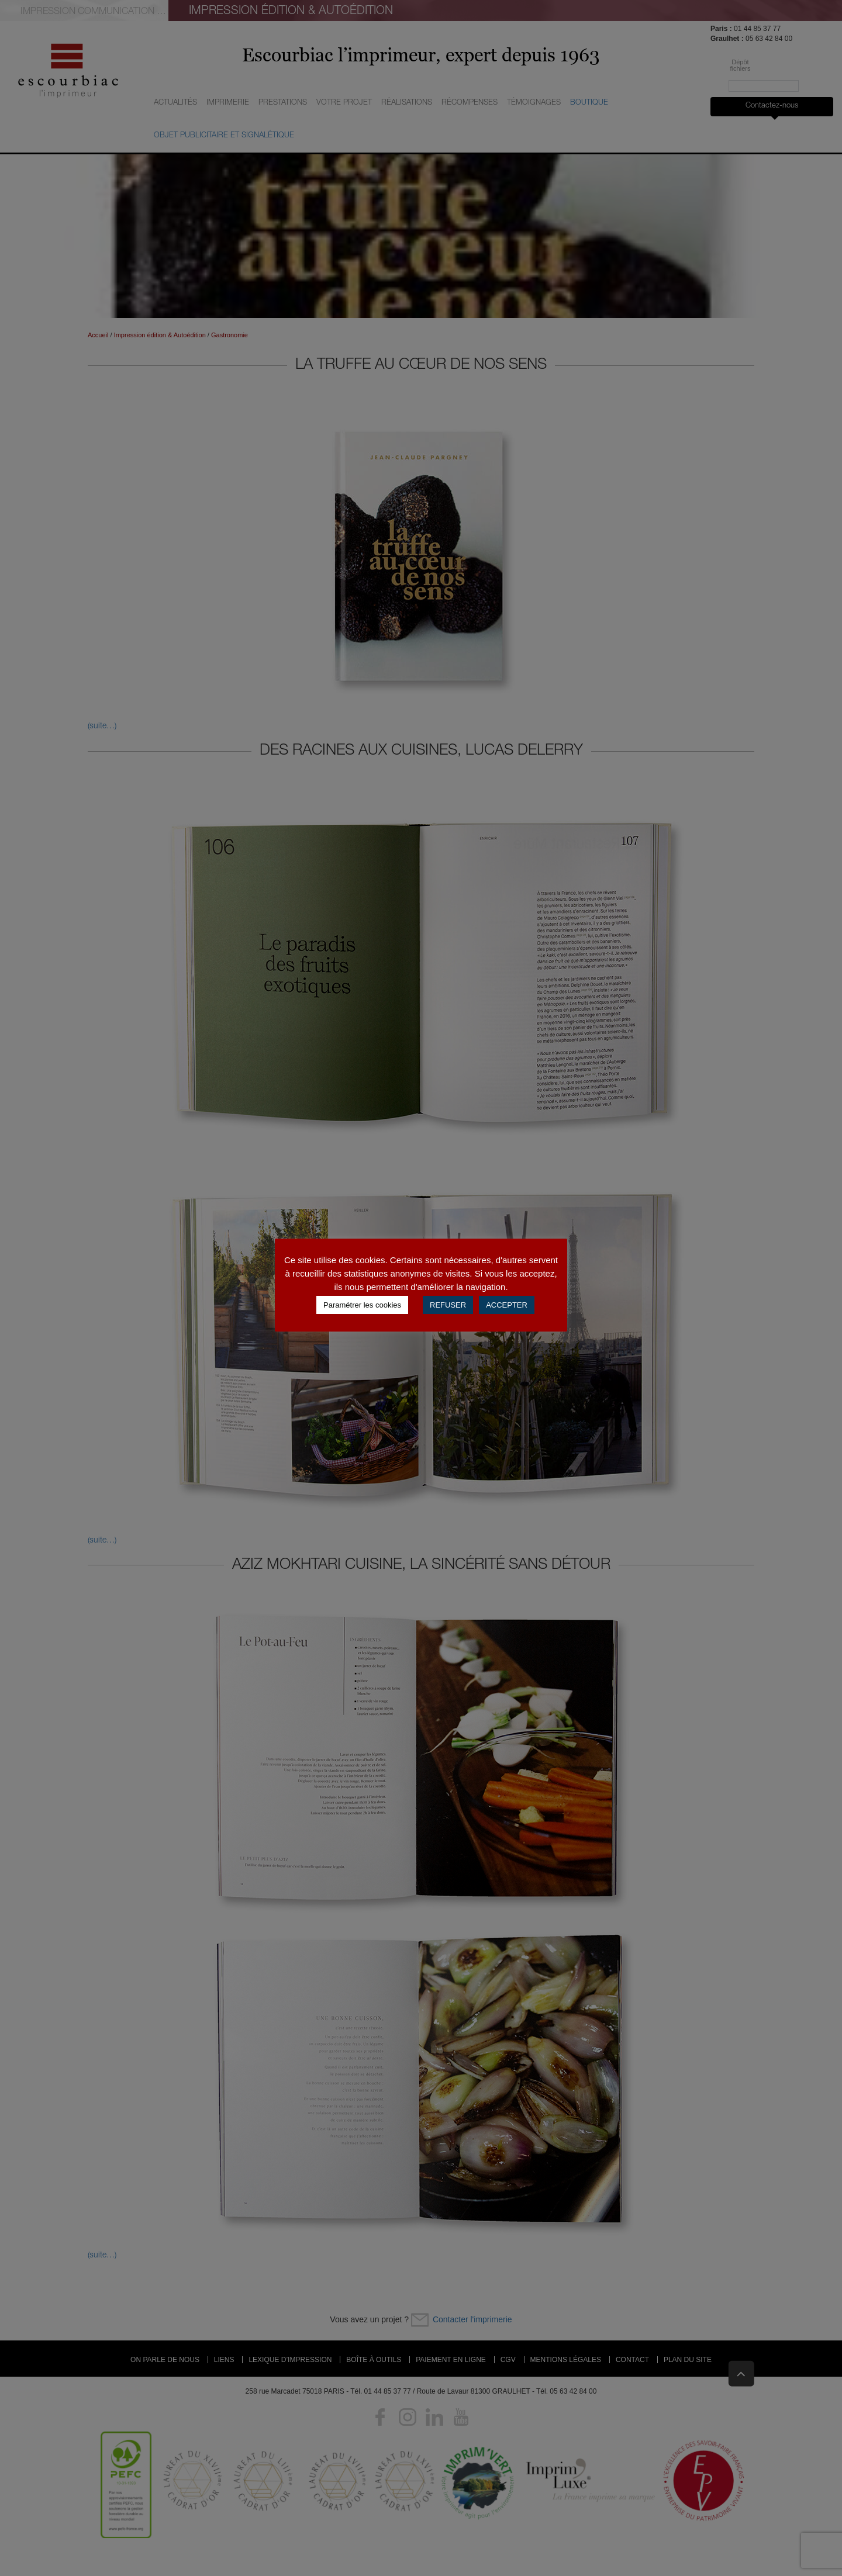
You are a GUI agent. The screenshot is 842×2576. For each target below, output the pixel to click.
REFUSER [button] (448, 1305)
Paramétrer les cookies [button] (362, 1305)
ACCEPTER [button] (506, 1305)
